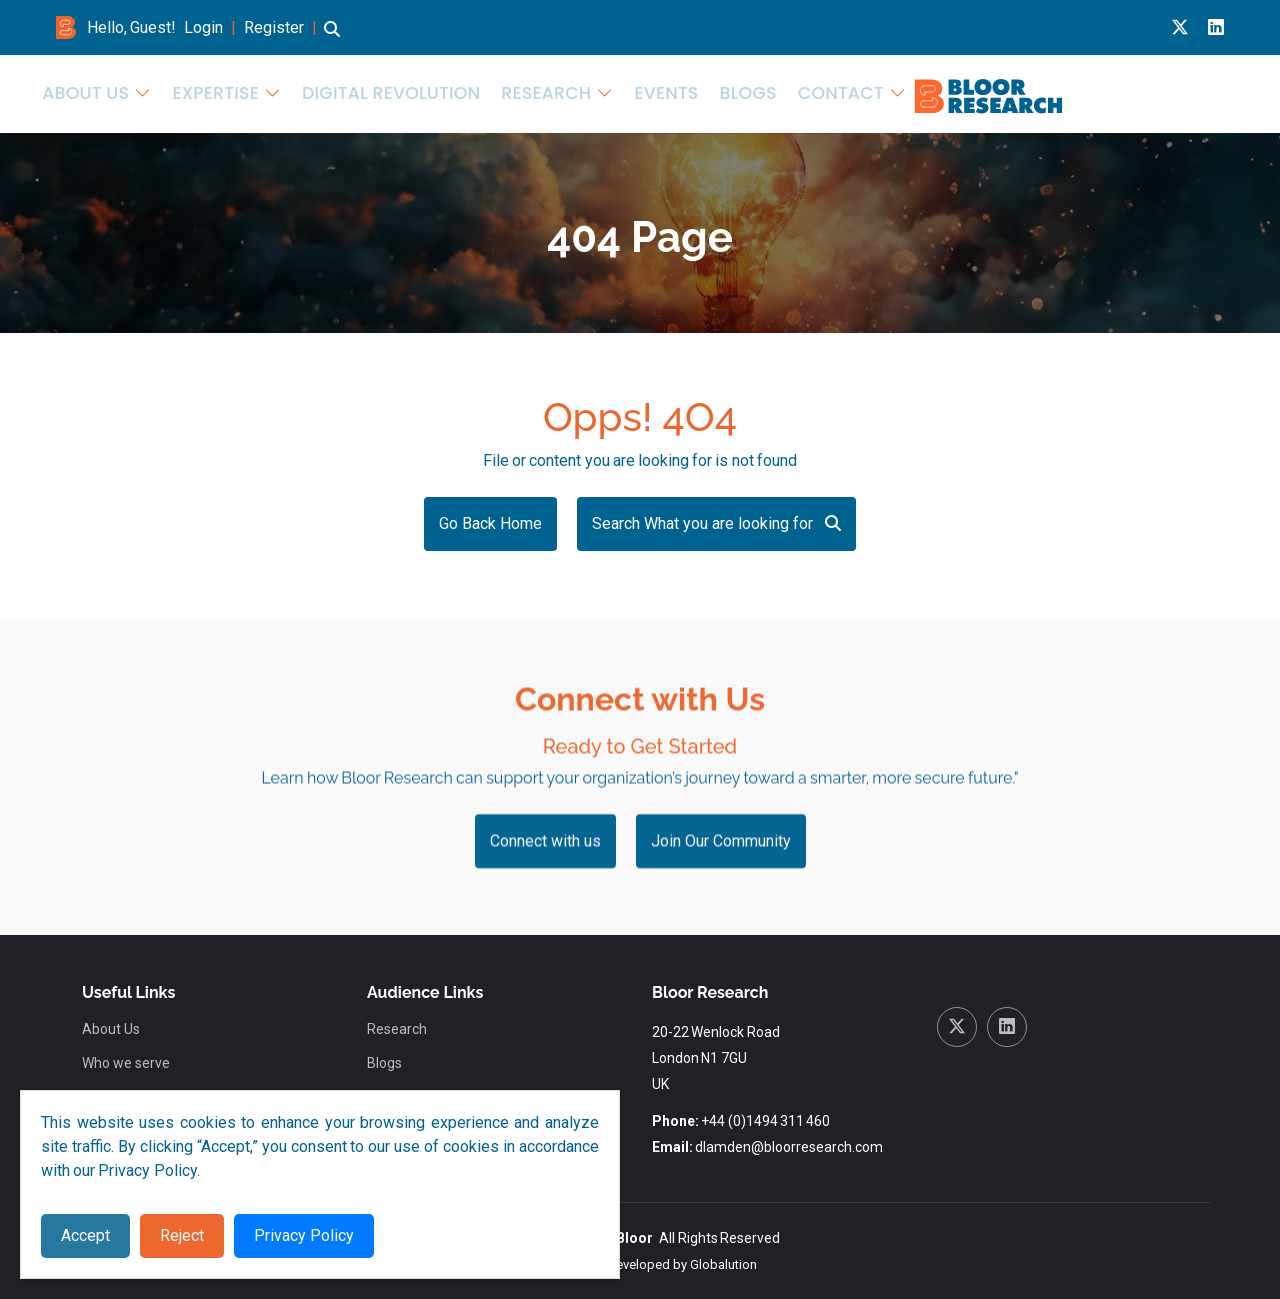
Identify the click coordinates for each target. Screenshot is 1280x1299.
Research (917, 91)
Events (1023, 91)
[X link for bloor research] (1180, 27)
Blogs (1095, 91)
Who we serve (126, 1063)
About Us (523, 91)
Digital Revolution (788, 91)
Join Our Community (721, 898)
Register (274, 27)
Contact (1174, 91)
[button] (332, 38)
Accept (85, 1235)
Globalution (723, 1264)
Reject (182, 1235)
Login (203, 27)
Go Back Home (490, 523)
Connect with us (545, 898)
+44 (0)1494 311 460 (765, 1121)
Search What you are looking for (716, 523)
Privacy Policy (304, 1235)
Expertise (637, 91)
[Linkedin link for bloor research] (1216, 27)
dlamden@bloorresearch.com (789, 1147)
